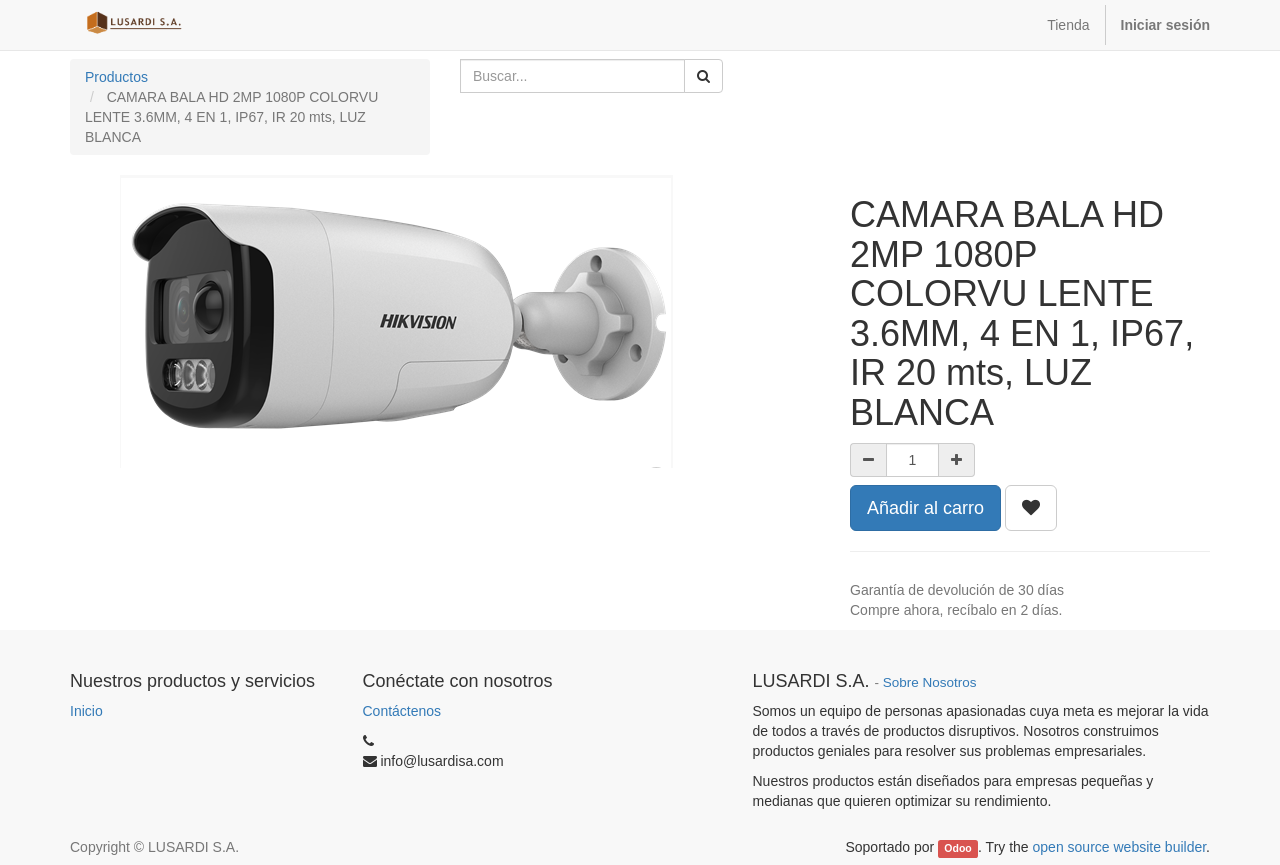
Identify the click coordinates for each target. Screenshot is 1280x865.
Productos (116, 77)
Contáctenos (402, 711)
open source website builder (1120, 847)
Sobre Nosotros (930, 682)
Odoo (957, 848)
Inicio (86, 711)
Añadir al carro (925, 508)
